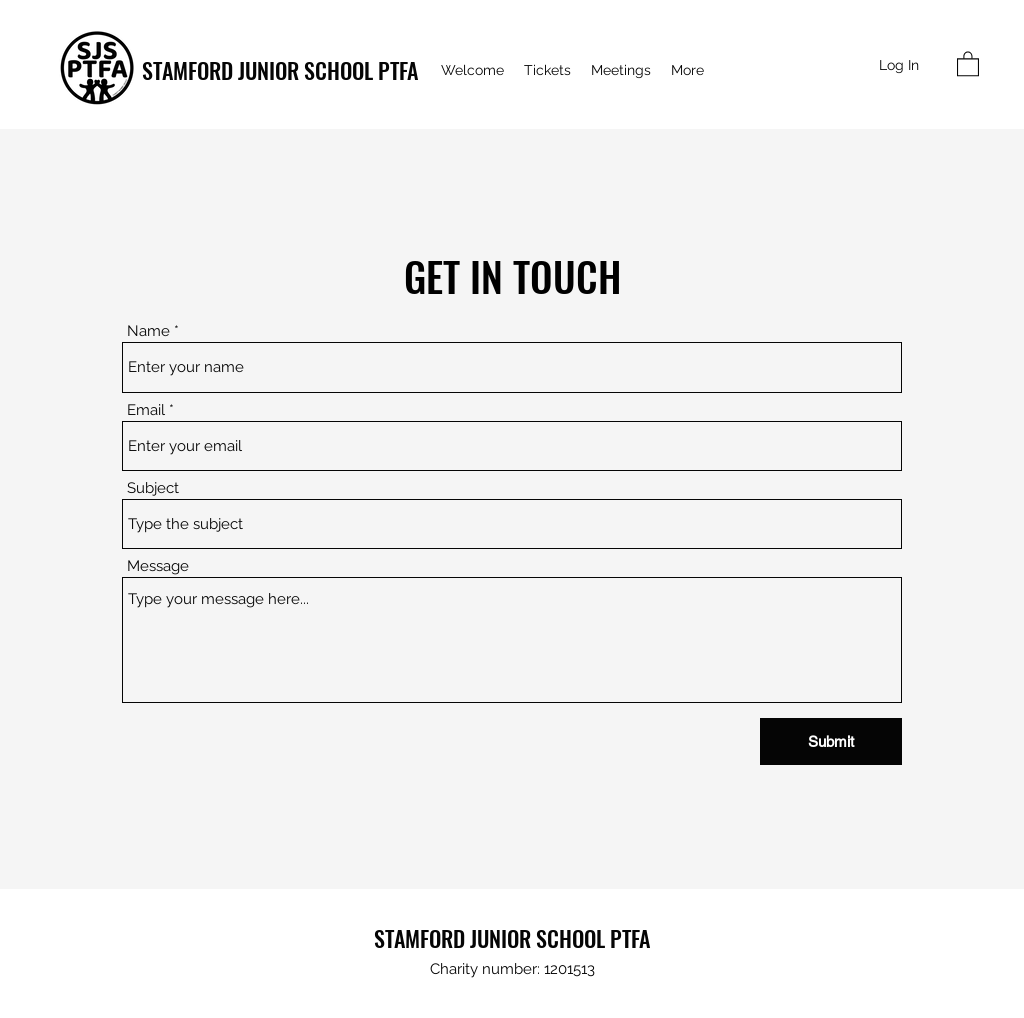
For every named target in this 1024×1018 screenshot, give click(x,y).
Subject (153, 488)
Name (148, 331)
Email (146, 410)
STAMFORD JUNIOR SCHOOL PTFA (280, 70)
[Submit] (831, 741)
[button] (968, 63)
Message (158, 566)
